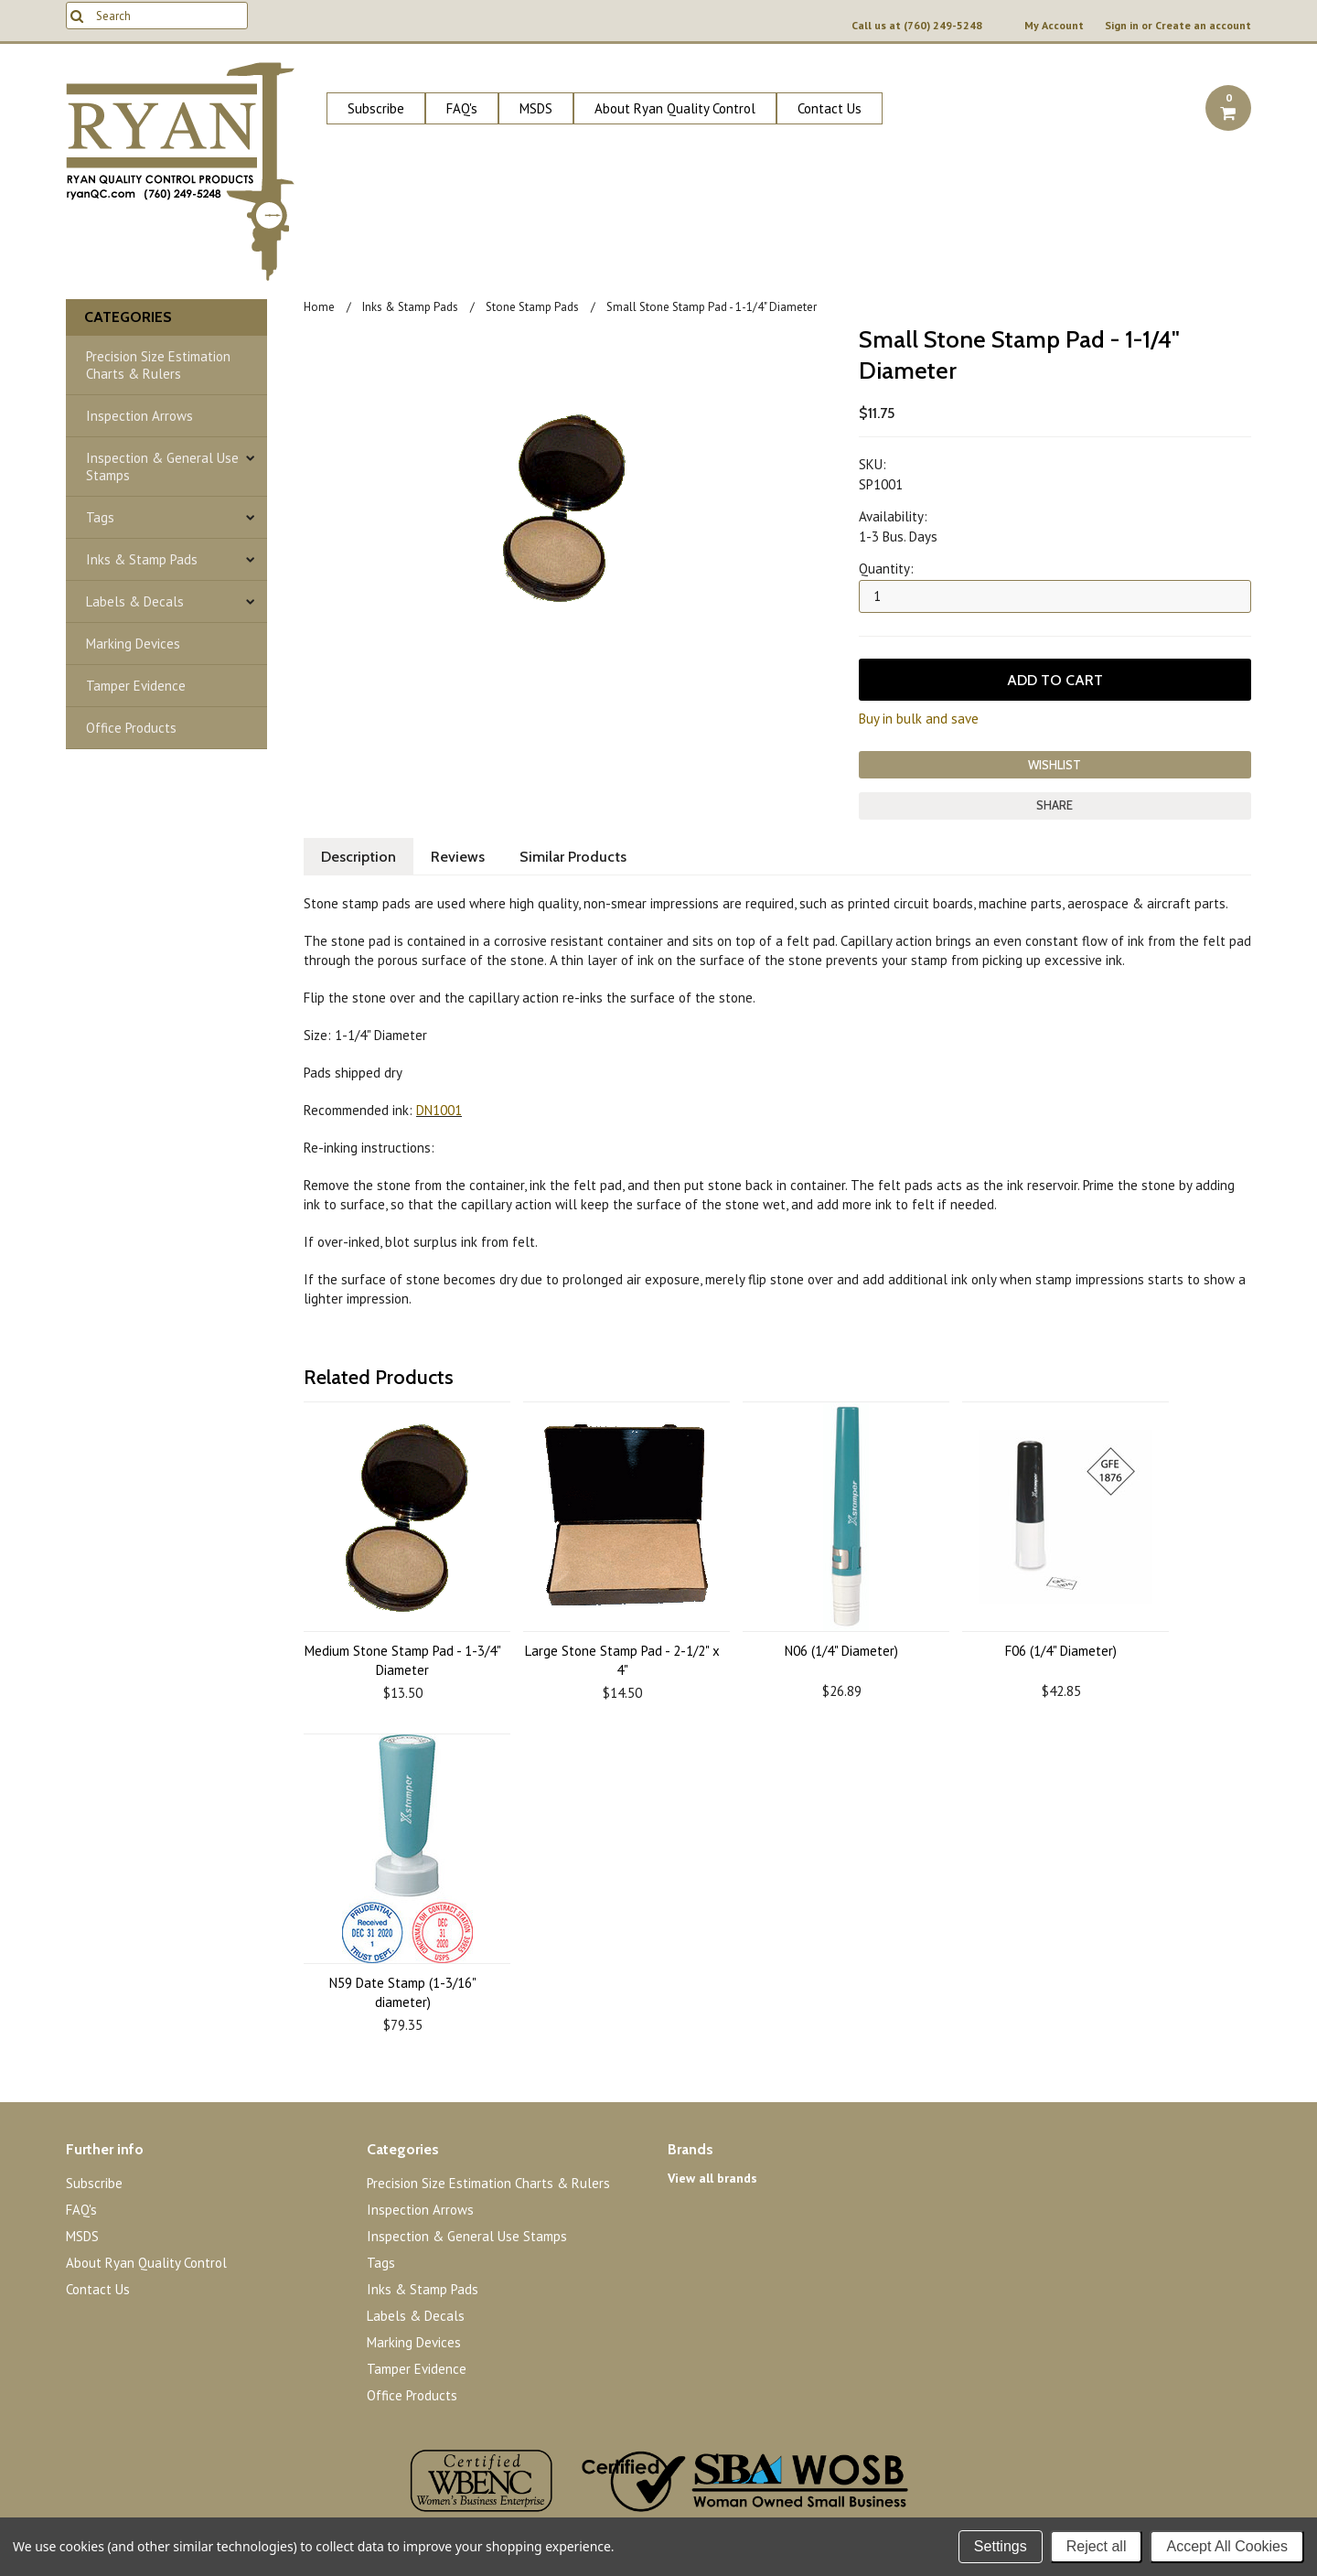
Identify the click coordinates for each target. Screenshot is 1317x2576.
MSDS (535, 108)
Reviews (458, 856)
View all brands (712, 2178)
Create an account (1203, 25)
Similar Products (572, 856)
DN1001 (439, 1110)
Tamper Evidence (136, 685)
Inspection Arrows (139, 415)
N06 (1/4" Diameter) (841, 1650)
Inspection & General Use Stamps (162, 466)
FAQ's (461, 108)
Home (319, 307)
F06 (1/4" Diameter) (1061, 1650)
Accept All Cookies (1227, 2546)
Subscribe (376, 108)
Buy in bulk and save (919, 718)
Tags (100, 517)
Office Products (131, 727)
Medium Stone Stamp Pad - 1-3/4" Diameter (403, 1660)
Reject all (1096, 2546)
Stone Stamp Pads (532, 307)
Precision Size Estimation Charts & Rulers (158, 365)
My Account (1054, 25)
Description (358, 856)
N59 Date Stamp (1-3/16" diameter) (402, 1992)
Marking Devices (133, 643)
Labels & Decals (135, 601)
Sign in (1122, 25)
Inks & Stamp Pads (142, 559)
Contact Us (830, 108)
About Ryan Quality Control (674, 108)
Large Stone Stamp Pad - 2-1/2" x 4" (622, 1660)
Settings (1000, 2546)
